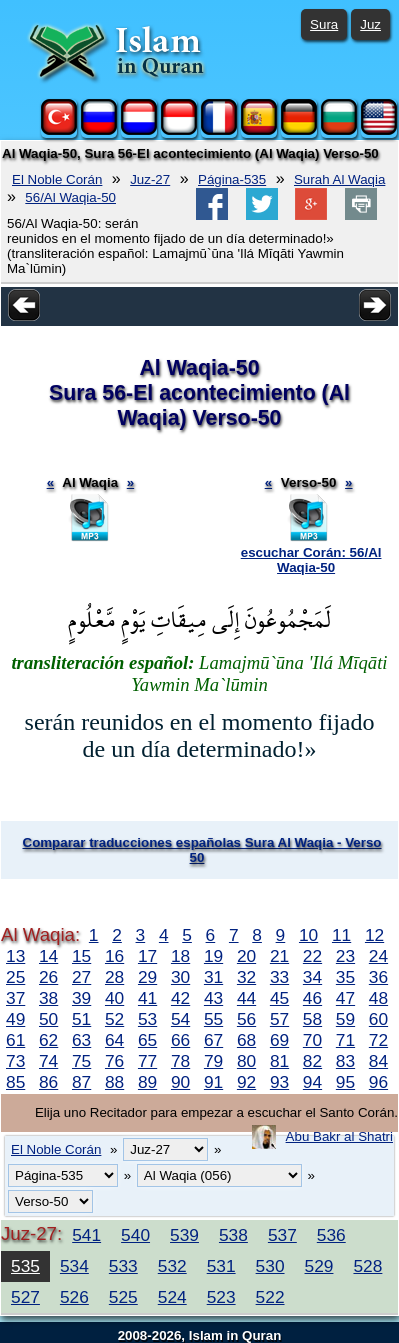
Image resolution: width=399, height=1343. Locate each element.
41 (147, 998)
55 (213, 1019)
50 (48, 1019)
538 (233, 1235)
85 (15, 1082)
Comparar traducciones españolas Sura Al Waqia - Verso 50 (202, 850)
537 (282, 1235)
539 (184, 1235)
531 (221, 1266)
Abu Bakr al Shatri (339, 1136)
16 (114, 956)
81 (279, 1061)
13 (15, 956)
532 (172, 1266)
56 (246, 1019)
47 (345, 998)
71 (345, 1040)
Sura (324, 24)
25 (15, 977)
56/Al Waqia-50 (70, 197)
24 (378, 956)
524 (172, 1297)
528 (367, 1266)
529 (319, 1266)
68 (246, 1040)
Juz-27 (150, 179)
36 (378, 977)
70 (312, 1040)
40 (114, 998)
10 (308, 935)
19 (213, 956)
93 (279, 1082)
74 (48, 1061)
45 (279, 998)
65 (147, 1040)
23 (345, 956)
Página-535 (232, 179)
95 (345, 1082)
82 (312, 1061)
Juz (370, 24)
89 (147, 1082)
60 (378, 1019)
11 (341, 935)
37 (15, 998)
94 (312, 1082)
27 (81, 977)
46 (312, 998)
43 (213, 998)
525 (123, 1297)
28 (114, 977)
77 (147, 1061)
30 (180, 977)
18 (180, 956)
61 (15, 1040)
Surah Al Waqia (339, 179)
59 (345, 1019)
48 (378, 998)
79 (213, 1061)
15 (81, 956)
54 (180, 1019)
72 (378, 1040)
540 (135, 1235)
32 (246, 977)
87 (81, 1082)
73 (15, 1061)
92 (246, 1082)
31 (213, 977)
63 (81, 1040)
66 (180, 1040)
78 (180, 1061)
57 (279, 1019)
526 (74, 1297)
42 (180, 998)
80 (246, 1061)
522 (270, 1297)
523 (221, 1297)
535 (25, 1266)
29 (147, 977)
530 (270, 1266)
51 (81, 1019)
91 (213, 1082)
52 (114, 1019)
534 (74, 1266)
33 (279, 977)
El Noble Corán (57, 179)
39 (81, 998)
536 (331, 1235)
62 (48, 1040)
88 (114, 1082)
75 (81, 1061)
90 (180, 1082)
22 (312, 956)
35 (345, 977)
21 (279, 956)
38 (48, 998)
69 (279, 1040)
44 (246, 998)
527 (25, 1297)
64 (114, 1040)
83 (345, 1061)
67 (213, 1040)
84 (378, 1061)
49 (15, 1019)
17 (147, 956)
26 (48, 977)
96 (378, 1082)
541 (86, 1235)
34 (312, 977)
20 (246, 956)
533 (123, 1266)
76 (114, 1061)
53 (147, 1019)
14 (48, 956)
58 (312, 1019)
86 (48, 1082)
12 (374, 935)
